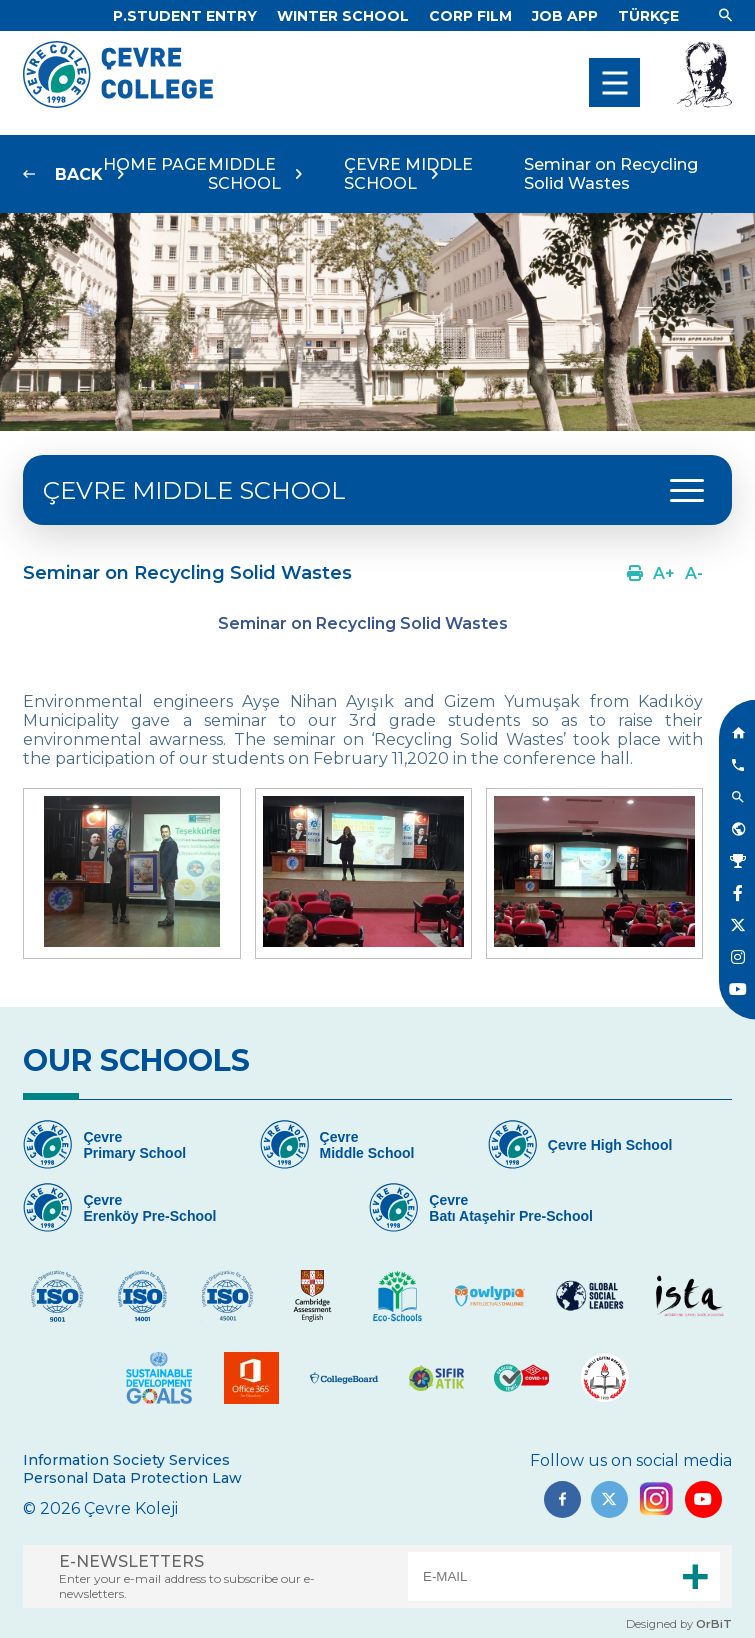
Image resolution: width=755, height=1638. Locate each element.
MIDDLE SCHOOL (244, 174)
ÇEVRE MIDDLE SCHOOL (408, 174)
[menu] (614, 82)
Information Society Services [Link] (126, 1460)
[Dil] (648, 16)
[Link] (185, 16)
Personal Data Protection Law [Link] (132, 1478)
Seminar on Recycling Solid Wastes (611, 174)
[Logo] (118, 102)
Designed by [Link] (679, 1624)
